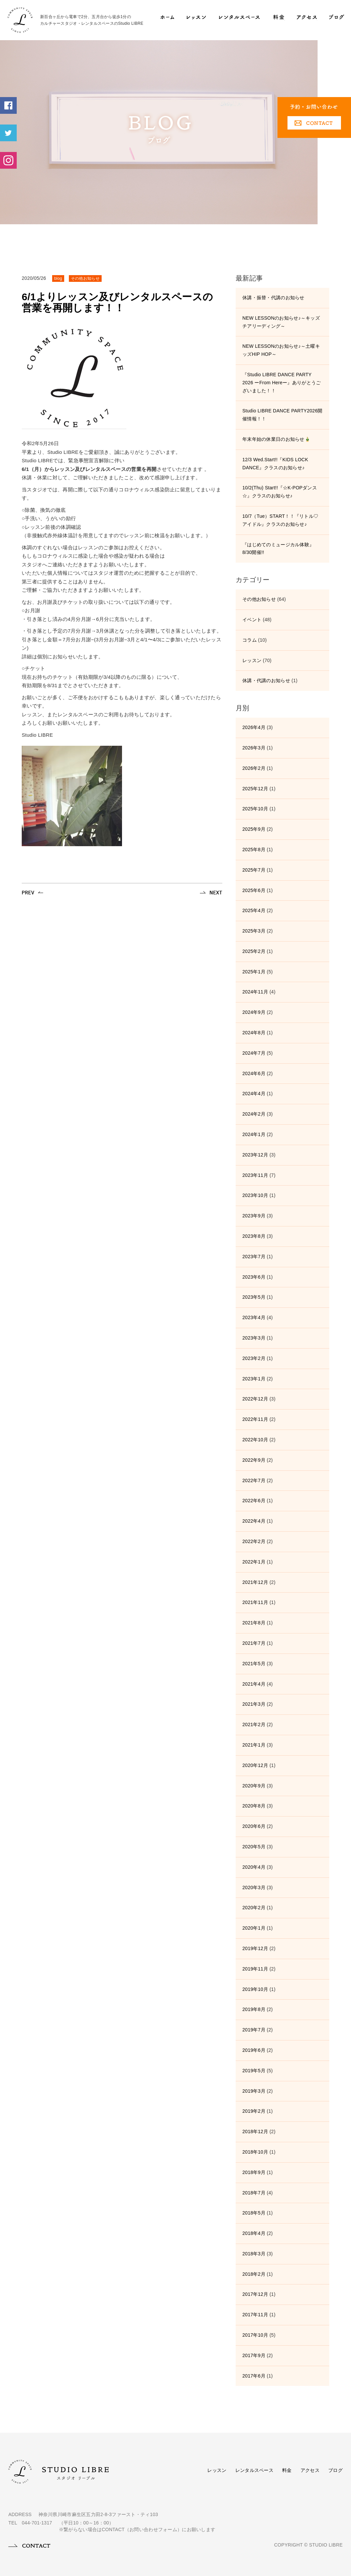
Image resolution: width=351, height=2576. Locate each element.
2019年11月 (255, 1968)
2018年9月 (253, 2172)
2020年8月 (253, 1805)
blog (58, 278)
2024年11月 (255, 991)
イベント (251, 619)
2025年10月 (255, 808)
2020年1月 (253, 1928)
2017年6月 (253, 2376)
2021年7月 (253, 1643)
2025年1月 (253, 971)
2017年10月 (255, 2335)
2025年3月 (253, 931)
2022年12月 (255, 1398)
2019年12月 (255, 1948)
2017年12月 (255, 2294)
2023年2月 (253, 1358)
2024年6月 (253, 1073)
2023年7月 (253, 1256)
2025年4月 (253, 910)
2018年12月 (255, 2131)
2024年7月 (253, 1053)
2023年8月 (253, 1236)
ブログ (335, 2470)
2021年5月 (253, 1663)
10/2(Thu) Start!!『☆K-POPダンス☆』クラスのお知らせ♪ (279, 491)
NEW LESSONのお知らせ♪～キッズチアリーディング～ (281, 322)
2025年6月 (253, 890)
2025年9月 (253, 829)
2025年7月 (253, 870)
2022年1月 (253, 1561)
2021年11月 (255, 1602)
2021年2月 (253, 1724)
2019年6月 (253, 2050)
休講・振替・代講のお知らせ (273, 297)
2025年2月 (253, 951)
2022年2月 (253, 1541)
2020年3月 (253, 1887)
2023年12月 (255, 1154)
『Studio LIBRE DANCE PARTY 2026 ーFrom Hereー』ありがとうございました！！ (281, 382)
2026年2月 (253, 768)
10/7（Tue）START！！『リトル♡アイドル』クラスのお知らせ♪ (280, 520)
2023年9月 (253, 1215)
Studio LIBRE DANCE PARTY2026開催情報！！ (282, 414)
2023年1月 (253, 1378)
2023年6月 (253, 1277)
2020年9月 (253, 1785)
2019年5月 (253, 2070)
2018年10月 (255, 2152)
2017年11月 (255, 2314)
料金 (287, 2470)
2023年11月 (255, 1175)
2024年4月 (253, 1093)
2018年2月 (253, 2274)
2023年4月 (253, 1317)
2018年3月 (253, 2253)
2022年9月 (253, 1460)
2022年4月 (253, 1521)
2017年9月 (253, 2355)
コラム (249, 640)
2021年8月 (253, 1622)
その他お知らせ (85, 278)
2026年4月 (253, 727)
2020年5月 (253, 1846)
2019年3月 (253, 2091)
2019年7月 (253, 2029)
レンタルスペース (254, 2470)
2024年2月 (253, 1114)
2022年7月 (253, 1480)
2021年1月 (253, 1745)
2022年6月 (253, 1500)
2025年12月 (255, 788)
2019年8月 (253, 2009)
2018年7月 (253, 2192)
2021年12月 (255, 1582)
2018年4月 (253, 2233)
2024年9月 (253, 1012)
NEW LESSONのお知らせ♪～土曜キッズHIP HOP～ (281, 350)
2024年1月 (253, 1134)
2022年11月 (255, 1419)
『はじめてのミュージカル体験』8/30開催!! (278, 548)
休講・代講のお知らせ (266, 680)
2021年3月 (253, 1704)
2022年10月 (255, 1439)
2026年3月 (253, 747)
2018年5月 (253, 2213)
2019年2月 (253, 2111)
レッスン (251, 660)
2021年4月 (253, 1684)
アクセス (310, 2470)
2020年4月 (253, 1867)
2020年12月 (255, 1765)
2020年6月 (253, 1826)
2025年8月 (253, 849)
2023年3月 (253, 1338)
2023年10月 (255, 1195)
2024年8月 (253, 1032)
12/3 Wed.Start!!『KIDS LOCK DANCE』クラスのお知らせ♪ (275, 463)
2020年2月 (253, 1907)
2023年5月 (253, 1297)
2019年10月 (255, 1989)
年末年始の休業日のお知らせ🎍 (276, 439)
